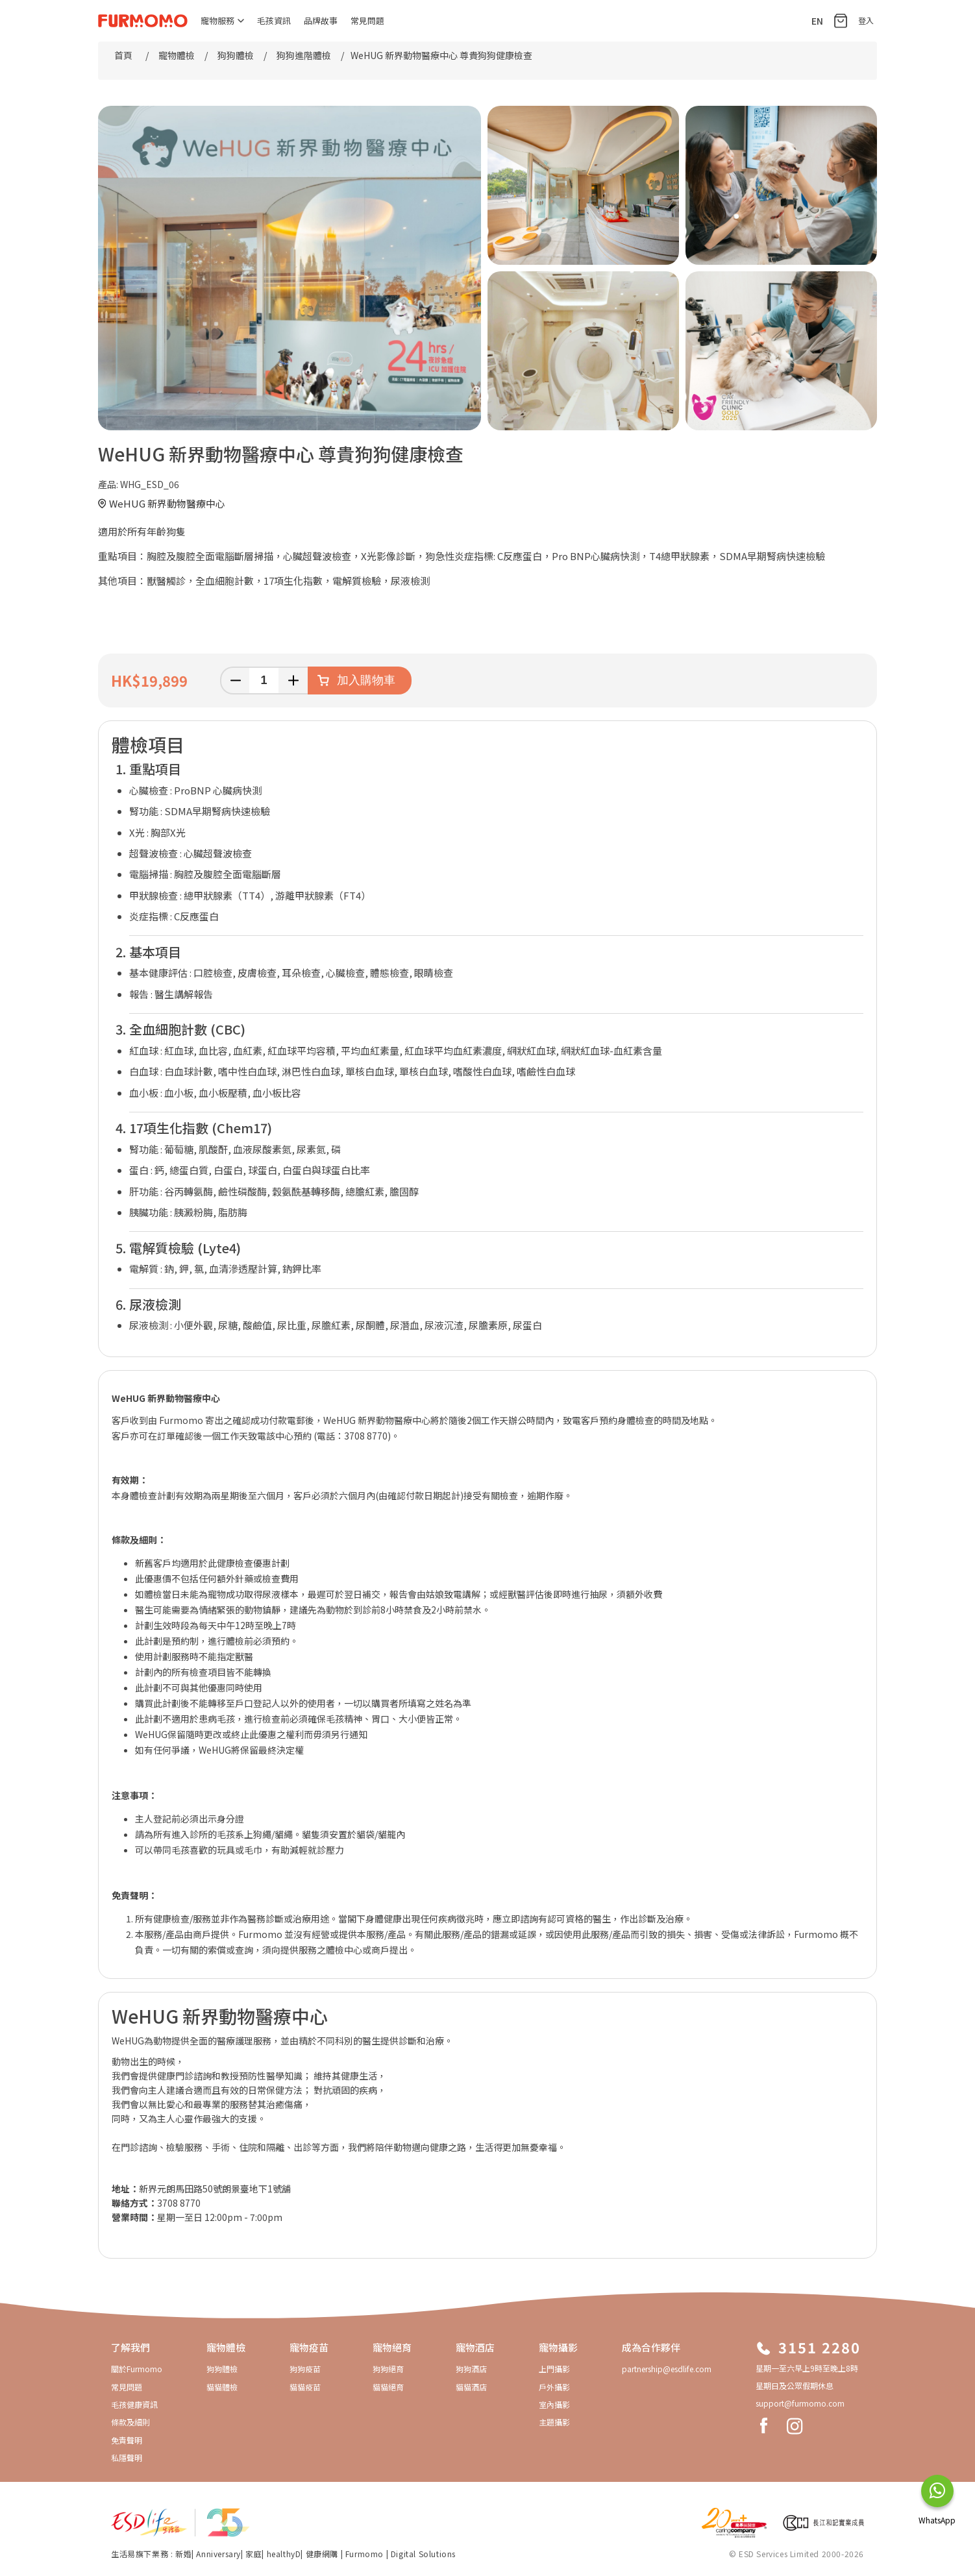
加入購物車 (366, 680)
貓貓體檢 (222, 2386)
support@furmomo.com (800, 2403)
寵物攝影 (558, 2347)
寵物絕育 (392, 2347)
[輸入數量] (263, 680)
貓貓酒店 (471, 2386)
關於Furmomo (136, 2368)
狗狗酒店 (471, 2368)
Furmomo (364, 2553)
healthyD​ (284, 2553)
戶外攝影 (554, 2386)
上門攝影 (554, 2368)
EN (817, 20)
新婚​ (183, 2553)
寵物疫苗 (309, 2347)
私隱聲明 (126, 2457)
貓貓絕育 (388, 2386)
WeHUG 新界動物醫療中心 (167, 503)
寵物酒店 (475, 2347)
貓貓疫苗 (305, 2386)
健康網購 (323, 2553)
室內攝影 (554, 2404)
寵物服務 (222, 20)
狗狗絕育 (388, 2368)
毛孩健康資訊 (134, 2404)
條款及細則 (130, 2421)
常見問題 (367, 20)
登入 (866, 20)
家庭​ (253, 2553)
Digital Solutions (423, 2553)
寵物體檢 (225, 2347)
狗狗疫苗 (305, 2368)
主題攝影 (554, 2421)
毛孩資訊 (274, 20)
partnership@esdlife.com (666, 2368)
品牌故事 (321, 20)
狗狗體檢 (222, 2368)
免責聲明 (126, 2440)
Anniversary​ (218, 2553)
